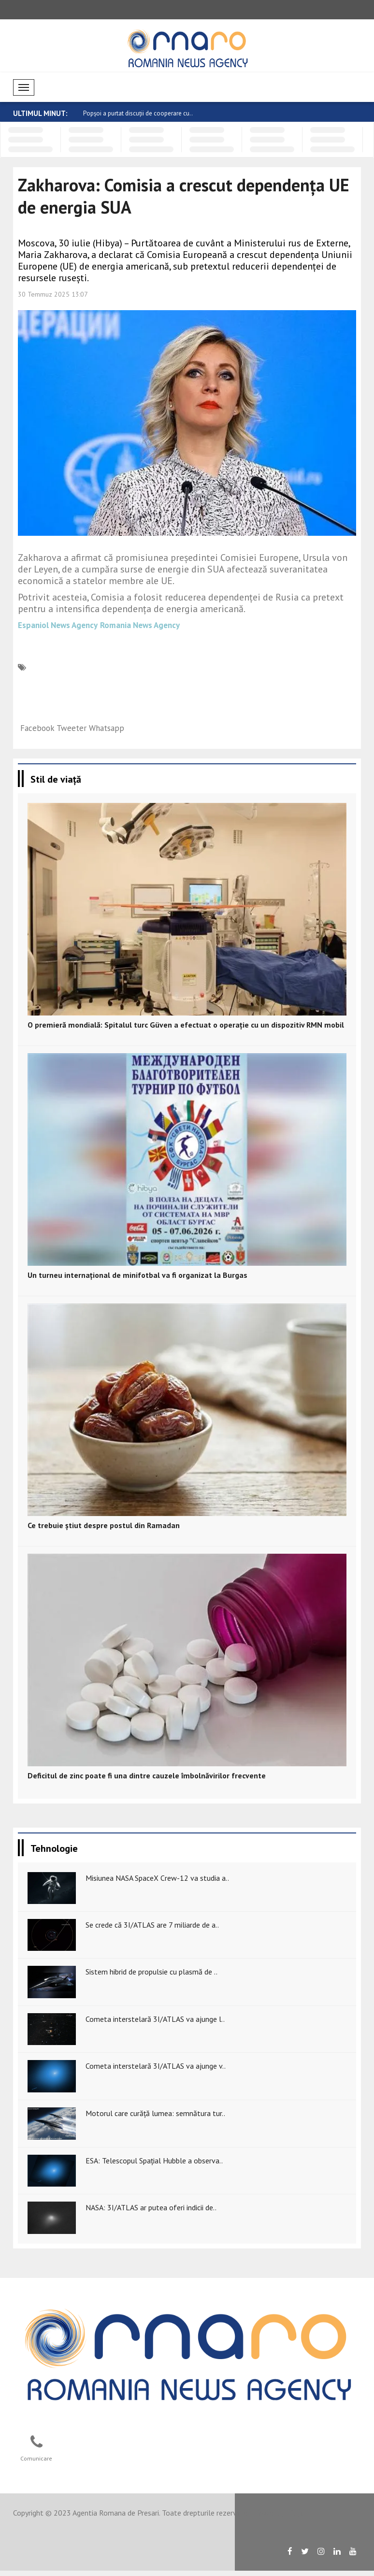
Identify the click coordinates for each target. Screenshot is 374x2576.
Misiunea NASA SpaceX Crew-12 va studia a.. (157, 1878)
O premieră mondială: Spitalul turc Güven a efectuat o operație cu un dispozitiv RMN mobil (186, 1025)
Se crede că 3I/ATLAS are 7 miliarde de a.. (152, 1925)
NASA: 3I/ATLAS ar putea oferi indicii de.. (151, 2207)
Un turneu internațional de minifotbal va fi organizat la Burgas (137, 1275)
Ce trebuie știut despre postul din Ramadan (104, 1525)
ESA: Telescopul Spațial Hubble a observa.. (154, 2160)
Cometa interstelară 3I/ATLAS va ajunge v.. (156, 2066)
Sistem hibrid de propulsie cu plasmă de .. (151, 1971)
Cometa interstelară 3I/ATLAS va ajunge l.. (155, 2019)
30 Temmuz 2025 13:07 (53, 294)
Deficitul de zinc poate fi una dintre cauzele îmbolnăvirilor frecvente (147, 1775)
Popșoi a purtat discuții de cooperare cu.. (138, 113)
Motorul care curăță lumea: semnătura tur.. (155, 2113)
